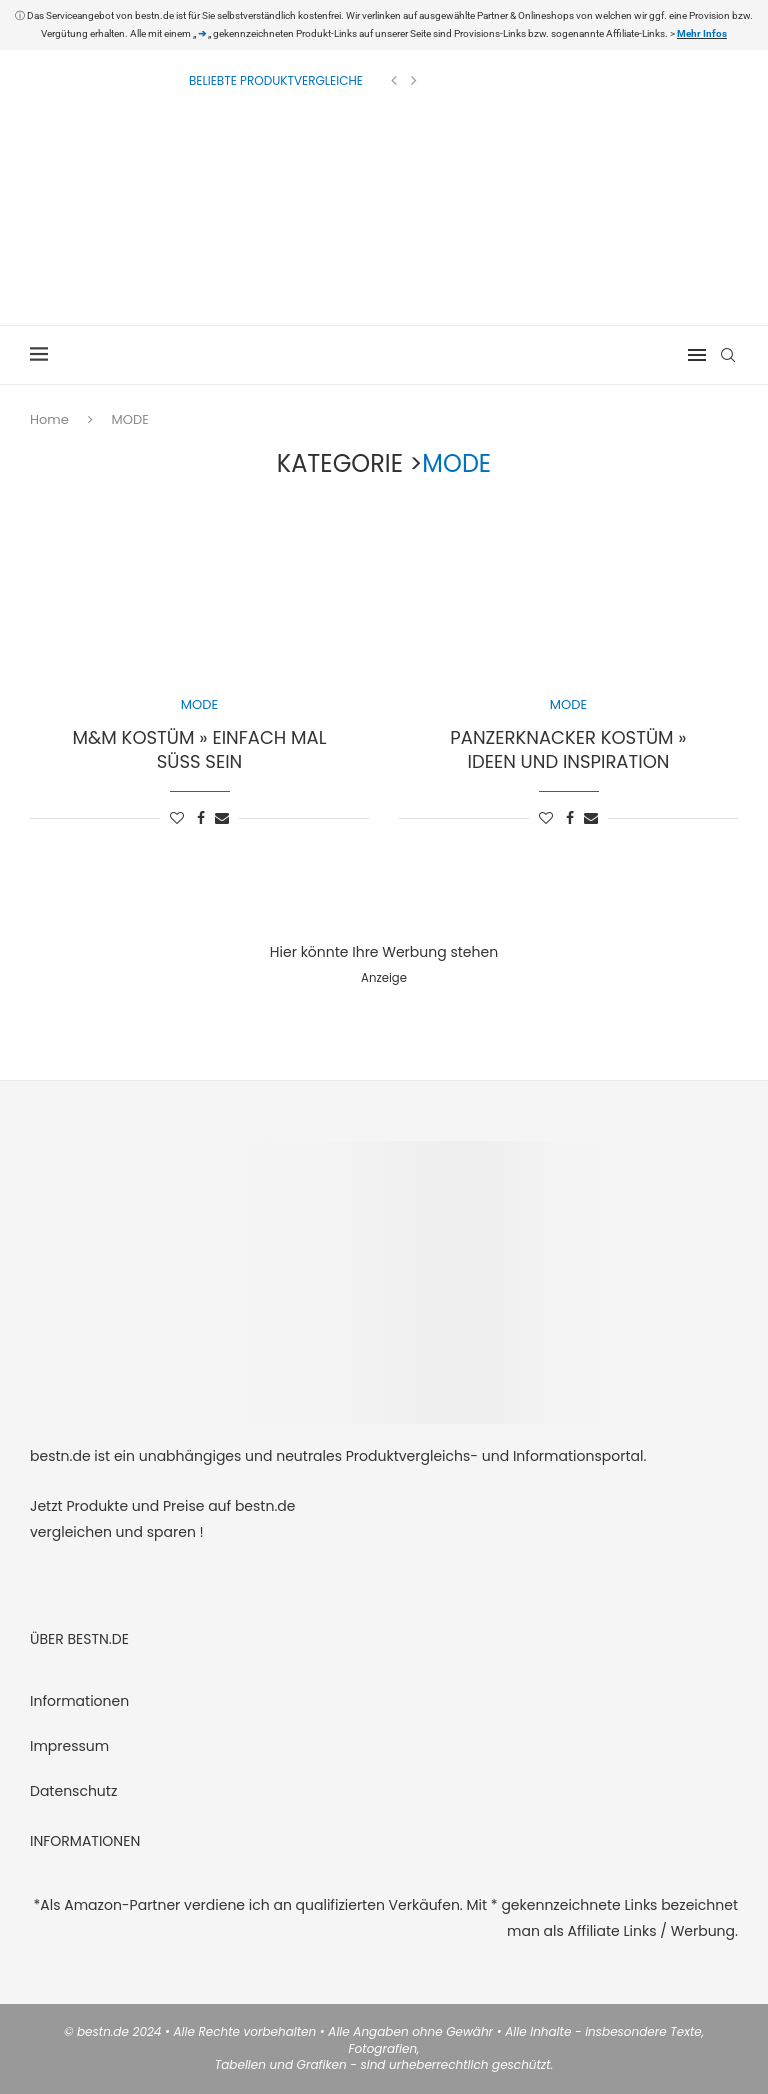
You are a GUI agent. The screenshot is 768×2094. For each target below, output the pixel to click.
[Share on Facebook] (201, 818)
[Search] (728, 355)
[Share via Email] (222, 818)
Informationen (79, 1701)
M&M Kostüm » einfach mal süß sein (200, 749)
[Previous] (394, 81)
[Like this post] (177, 818)
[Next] (414, 81)
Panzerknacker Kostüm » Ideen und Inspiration (568, 749)
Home (49, 419)
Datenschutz (73, 1791)
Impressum (69, 1746)
